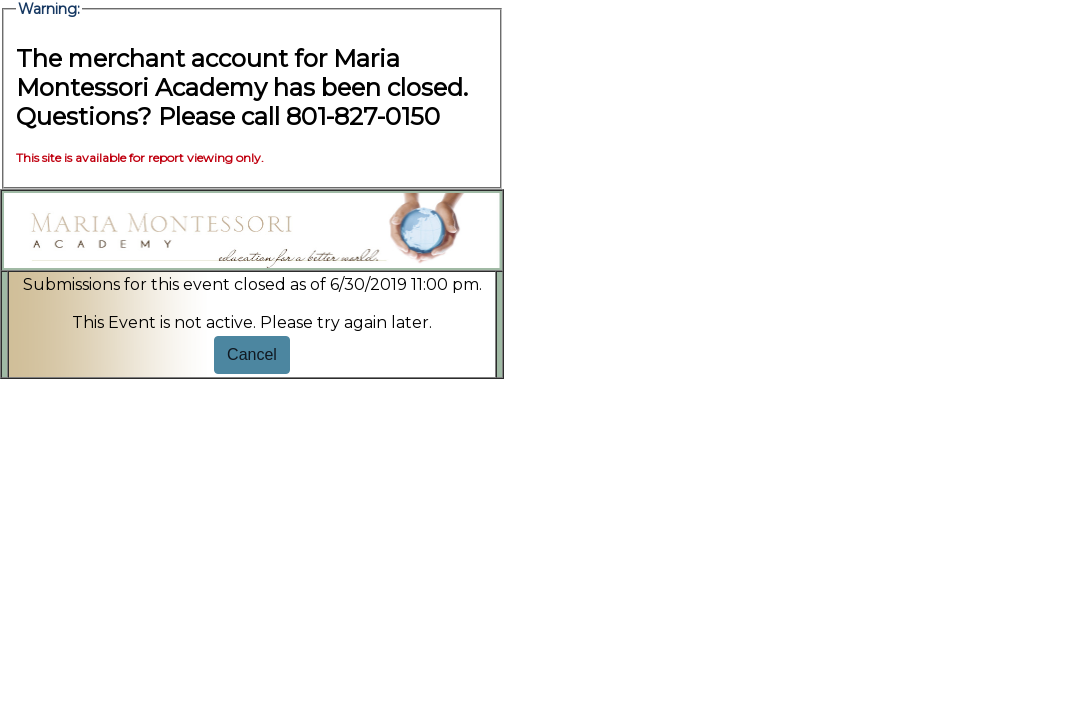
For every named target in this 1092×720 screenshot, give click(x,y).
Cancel (252, 354)
